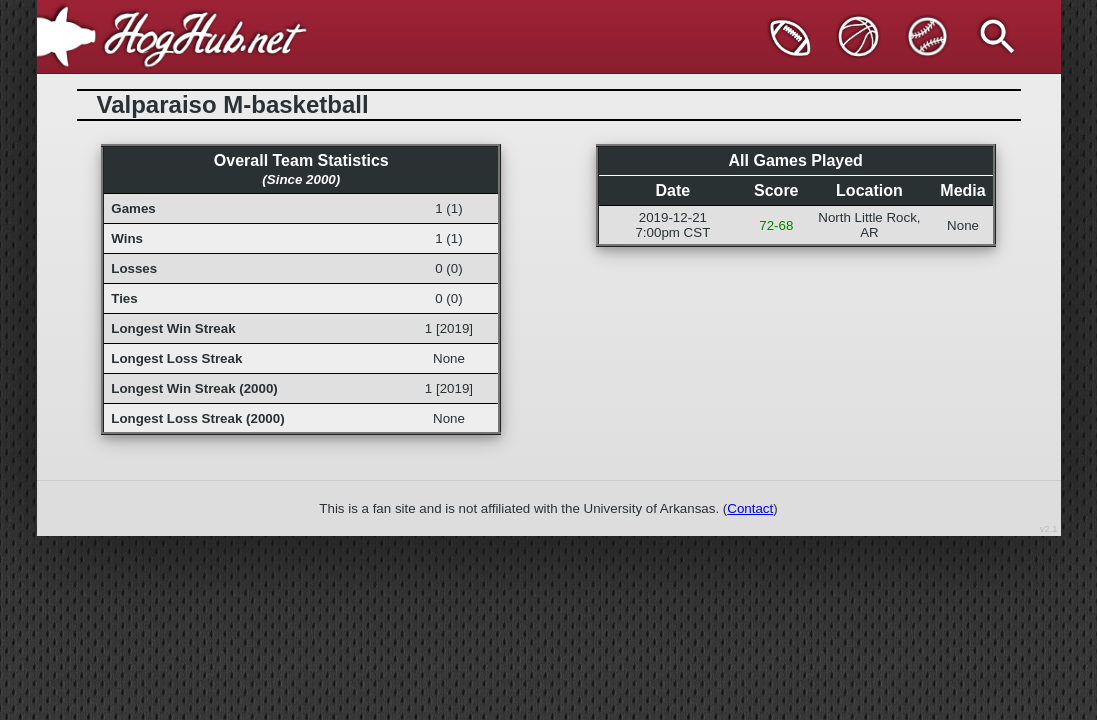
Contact (750, 508)
